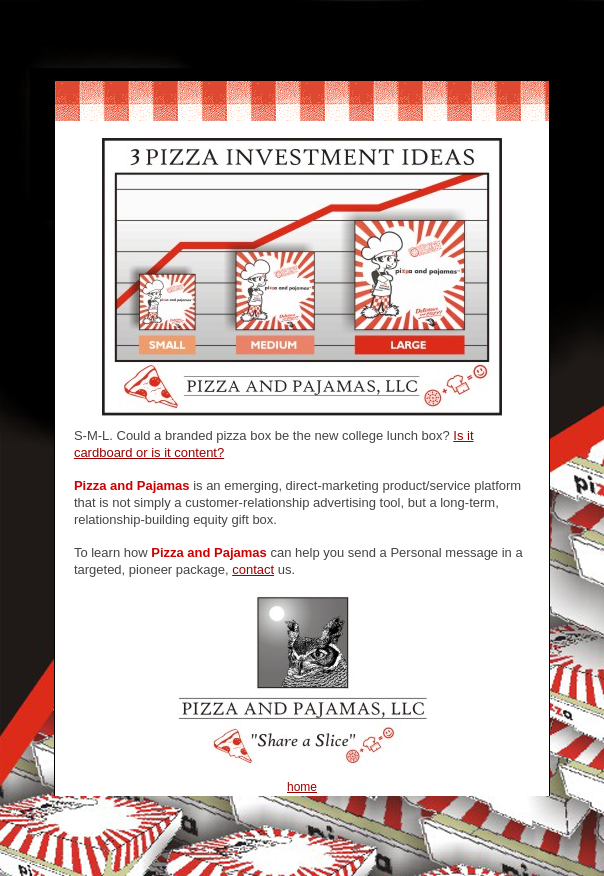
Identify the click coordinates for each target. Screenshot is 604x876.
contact (253, 569)
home (302, 787)
